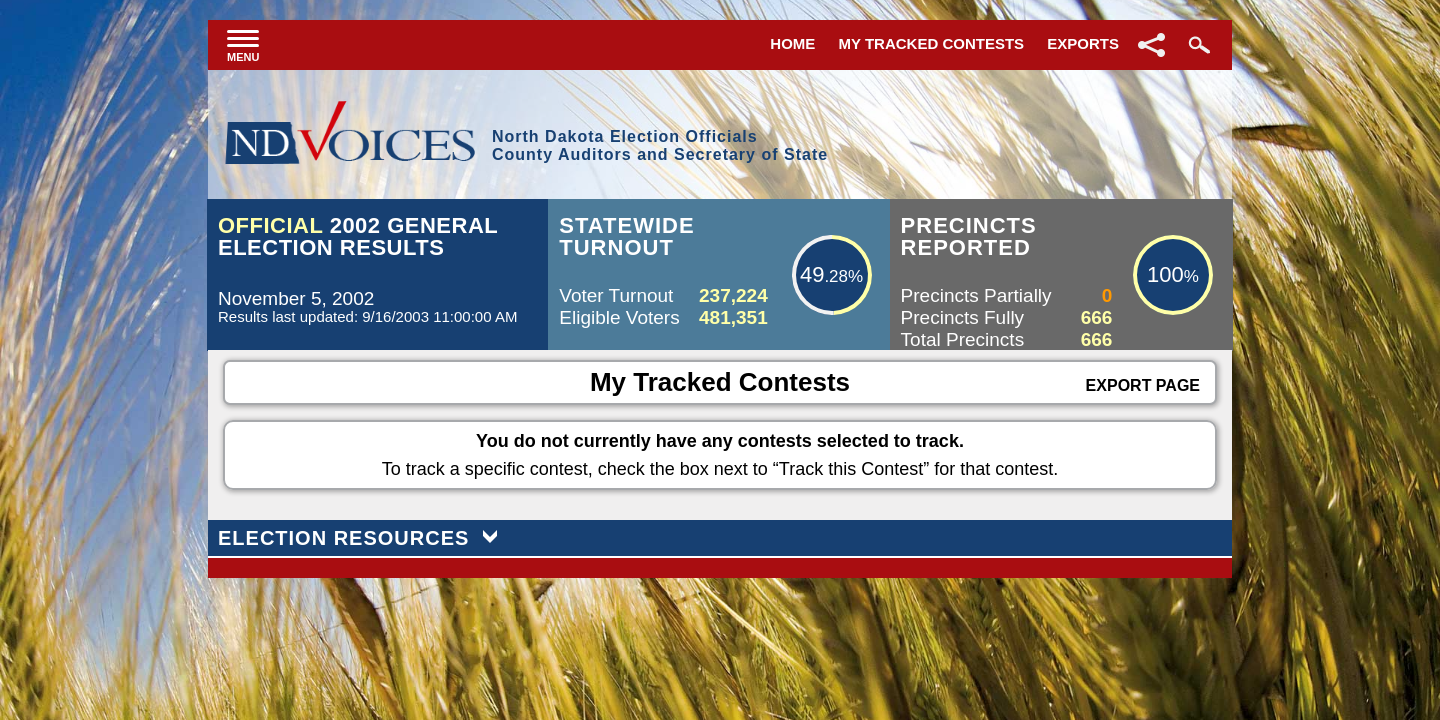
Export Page (1143, 385)
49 (812, 274)
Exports (1083, 43)
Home (792, 43)
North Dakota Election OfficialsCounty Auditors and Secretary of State (660, 145)
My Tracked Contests (932, 43)
